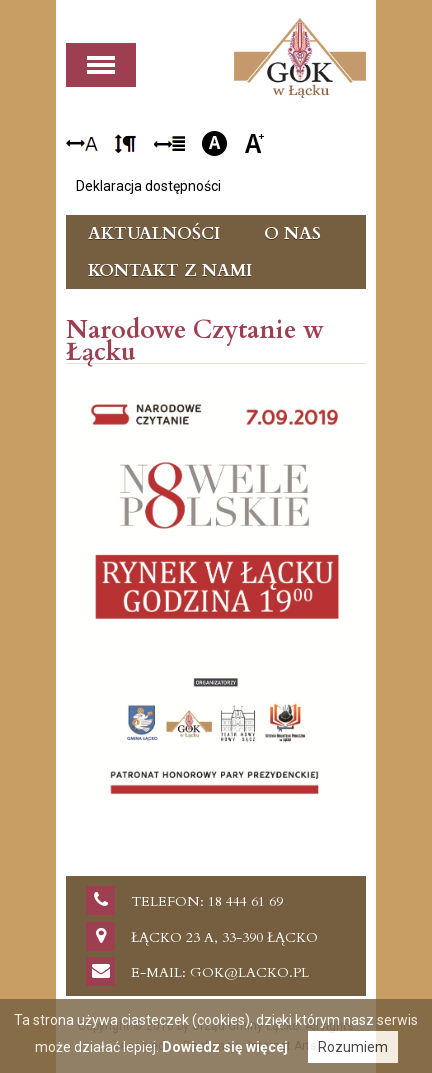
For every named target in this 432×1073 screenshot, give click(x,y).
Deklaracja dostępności (148, 186)
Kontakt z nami (170, 270)
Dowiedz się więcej (225, 1047)
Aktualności (154, 233)
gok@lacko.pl (249, 972)
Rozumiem (353, 1047)
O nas (292, 233)
